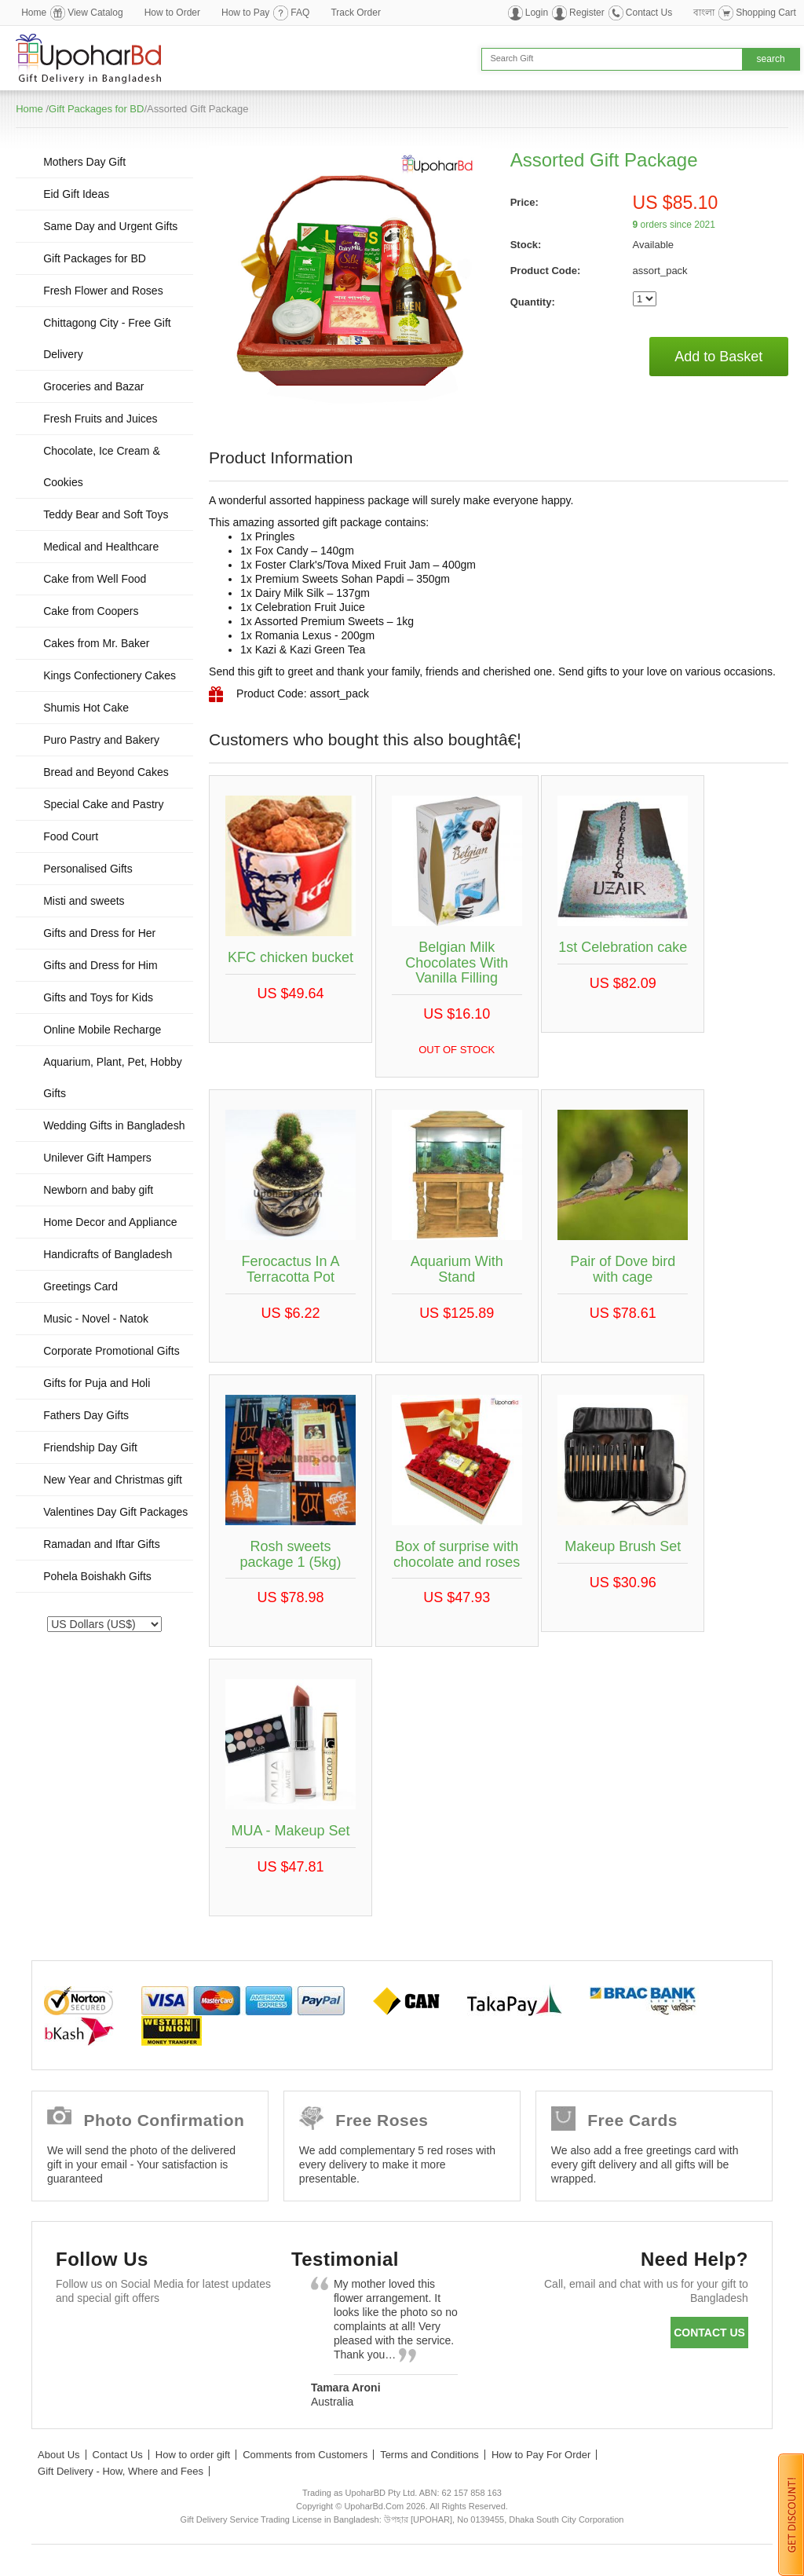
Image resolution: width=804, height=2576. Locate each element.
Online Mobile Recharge (102, 1029)
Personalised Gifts (88, 868)
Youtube (211, 2336)
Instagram (75, 2374)
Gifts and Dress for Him (100, 965)
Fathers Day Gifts (86, 1415)
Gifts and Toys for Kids (98, 997)
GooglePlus (166, 2336)
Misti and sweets (83, 901)
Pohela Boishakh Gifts (97, 1576)
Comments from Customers (305, 2455)
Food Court (70, 836)
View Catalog (95, 12)
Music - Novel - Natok (95, 1318)
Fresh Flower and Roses (103, 290)
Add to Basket (718, 356)
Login (536, 12)
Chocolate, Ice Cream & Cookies (101, 466)
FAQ (300, 12)
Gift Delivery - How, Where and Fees (120, 2471)
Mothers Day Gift (84, 162)
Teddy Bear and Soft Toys (105, 514)
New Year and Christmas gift (112, 1479)
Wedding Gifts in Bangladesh (114, 1125)
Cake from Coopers (90, 611)
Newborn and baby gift (98, 1190)
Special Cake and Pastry (103, 804)
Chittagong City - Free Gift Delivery (107, 338)
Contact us (709, 2332)
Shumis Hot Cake (86, 707)
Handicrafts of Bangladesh (107, 1254)
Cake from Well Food (94, 579)
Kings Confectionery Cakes (109, 675)
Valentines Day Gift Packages (115, 1512)
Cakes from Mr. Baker (96, 643)
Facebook (75, 2336)
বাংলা (703, 12)
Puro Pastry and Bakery (101, 740)
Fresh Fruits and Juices (100, 418)
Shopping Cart (766, 12)
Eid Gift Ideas (76, 194)
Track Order (356, 12)
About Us (58, 2455)
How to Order (172, 12)
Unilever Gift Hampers (97, 1157)
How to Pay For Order (541, 2455)
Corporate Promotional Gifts (111, 1351)
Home (33, 12)
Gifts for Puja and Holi (96, 1383)
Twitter (120, 2336)
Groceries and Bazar (93, 386)
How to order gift (192, 2455)
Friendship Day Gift (90, 1447)
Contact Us (649, 12)
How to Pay (245, 12)
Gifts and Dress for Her (99, 933)
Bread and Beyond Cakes (106, 772)
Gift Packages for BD (96, 109)
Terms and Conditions (429, 2455)
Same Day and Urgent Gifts (110, 226)
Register (587, 12)
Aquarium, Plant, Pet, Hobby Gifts (112, 1078)
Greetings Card (80, 1286)
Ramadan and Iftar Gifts (101, 1544)
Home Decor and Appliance (110, 1222)
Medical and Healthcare (101, 546)
